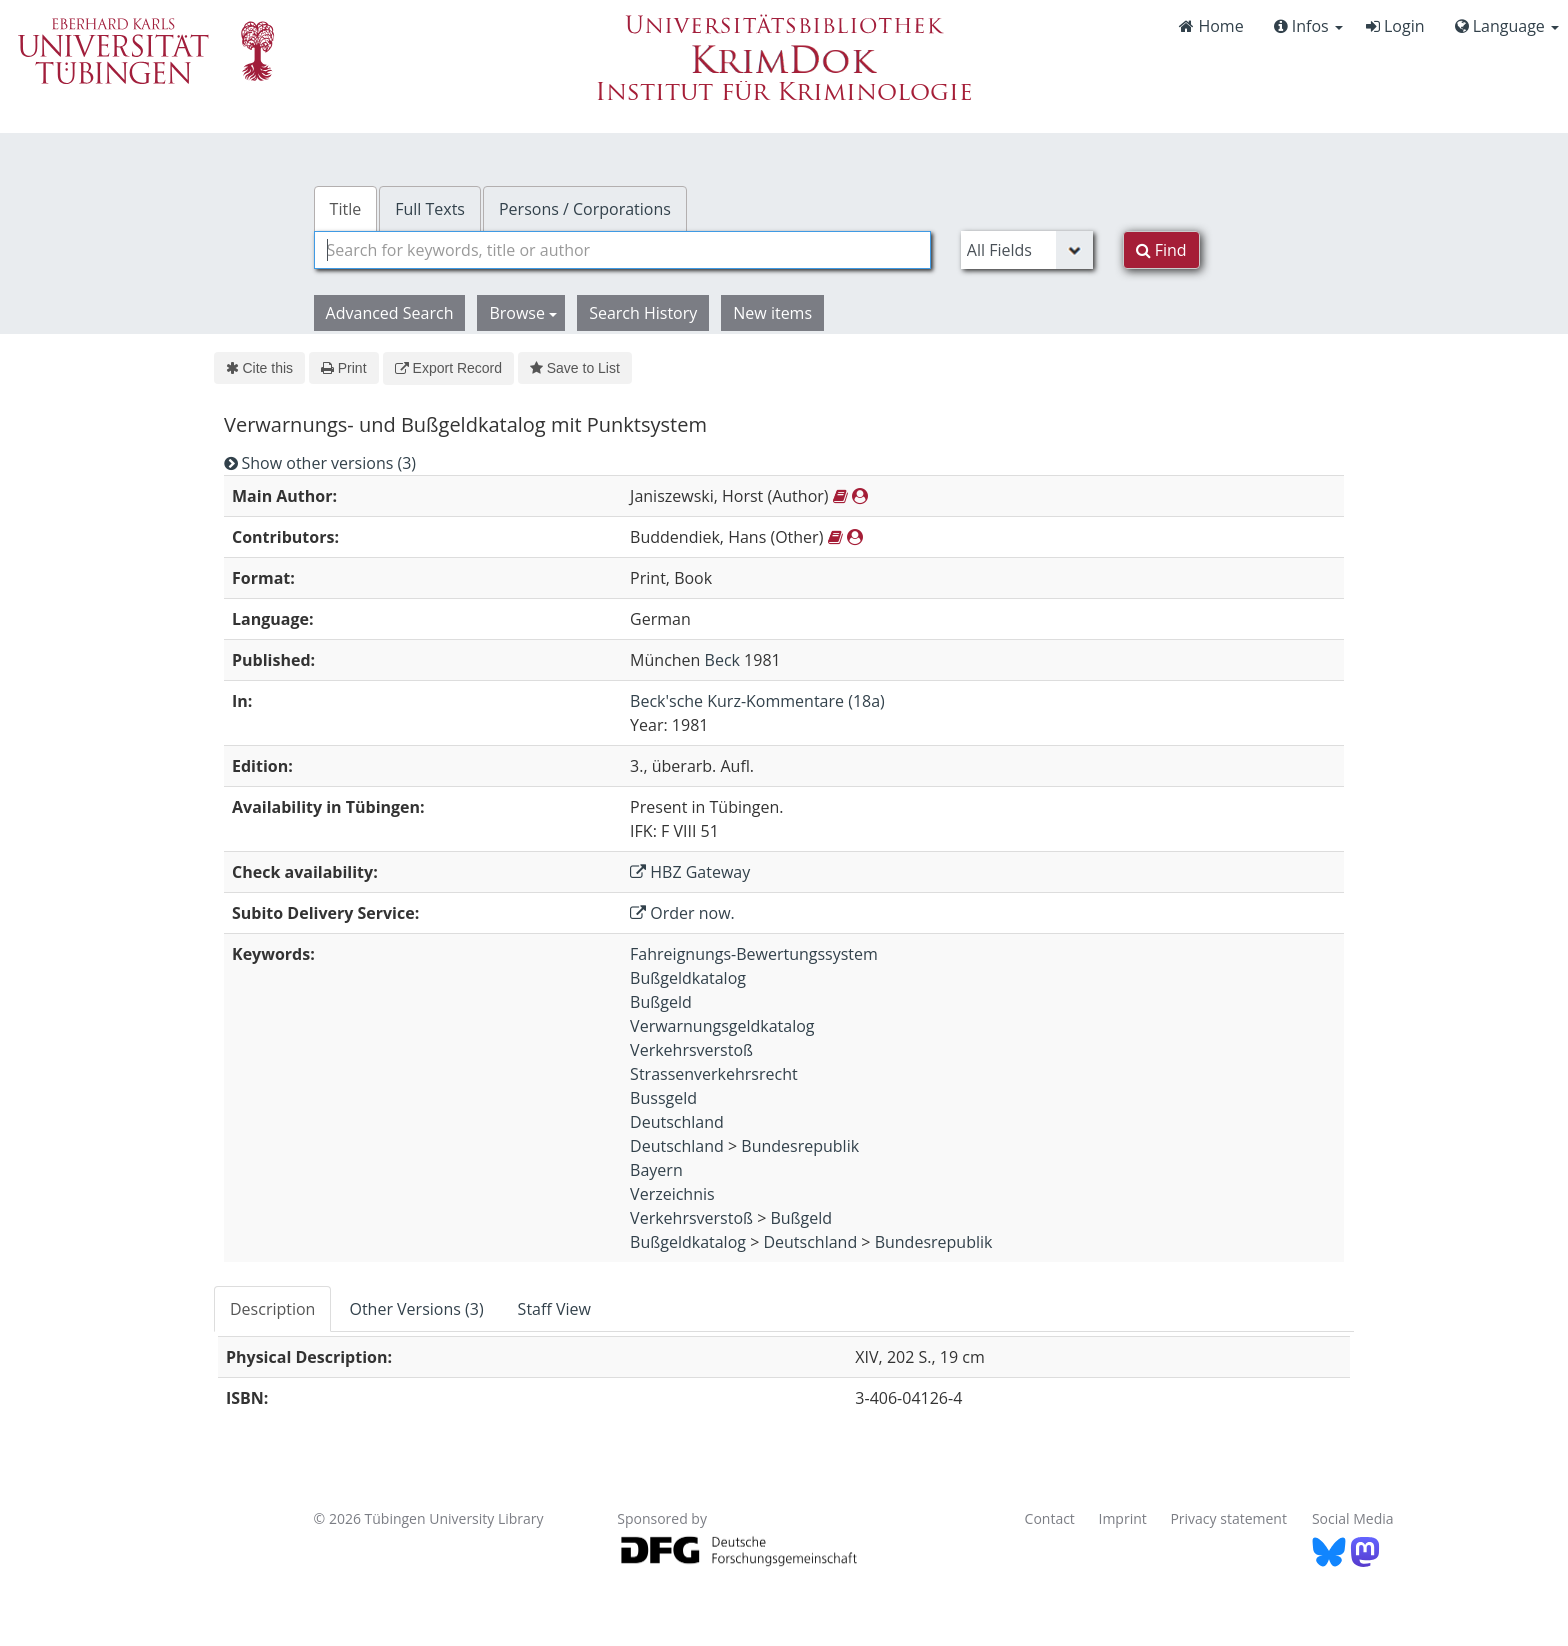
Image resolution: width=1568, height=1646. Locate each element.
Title (346, 209)
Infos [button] (1308, 26)
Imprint (1123, 1518)
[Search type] (1027, 250)
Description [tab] (272, 1309)
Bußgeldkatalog (688, 978)
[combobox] (622, 250)
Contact (1050, 1518)
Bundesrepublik (800, 1146)
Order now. (682, 913)
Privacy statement (1228, 1518)
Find (1161, 250)
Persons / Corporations (585, 209)
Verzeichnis (672, 1194)
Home (1211, 26)
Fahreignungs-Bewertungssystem (754, 954)
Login (1395, 26)
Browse (523, 313)
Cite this (259, 368)
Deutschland (677, 1122)
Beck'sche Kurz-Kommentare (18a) (757, 701)
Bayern (656, 1170)
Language (1507, 26)
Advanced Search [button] (390, 313)
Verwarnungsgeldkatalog (722, 1026)
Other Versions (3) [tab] (416, 1309)
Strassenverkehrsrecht (714, 1074)
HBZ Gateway (690, 872)
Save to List (575, 368)
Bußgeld (661, 1002)
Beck (722, 660)
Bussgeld (663, 1098)
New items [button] (772, 313)
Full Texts (430, 209)
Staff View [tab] (554, 1309)
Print (343, 368)
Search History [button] (643, 313)
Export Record (448, 368)
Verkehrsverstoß (691, 1050)
